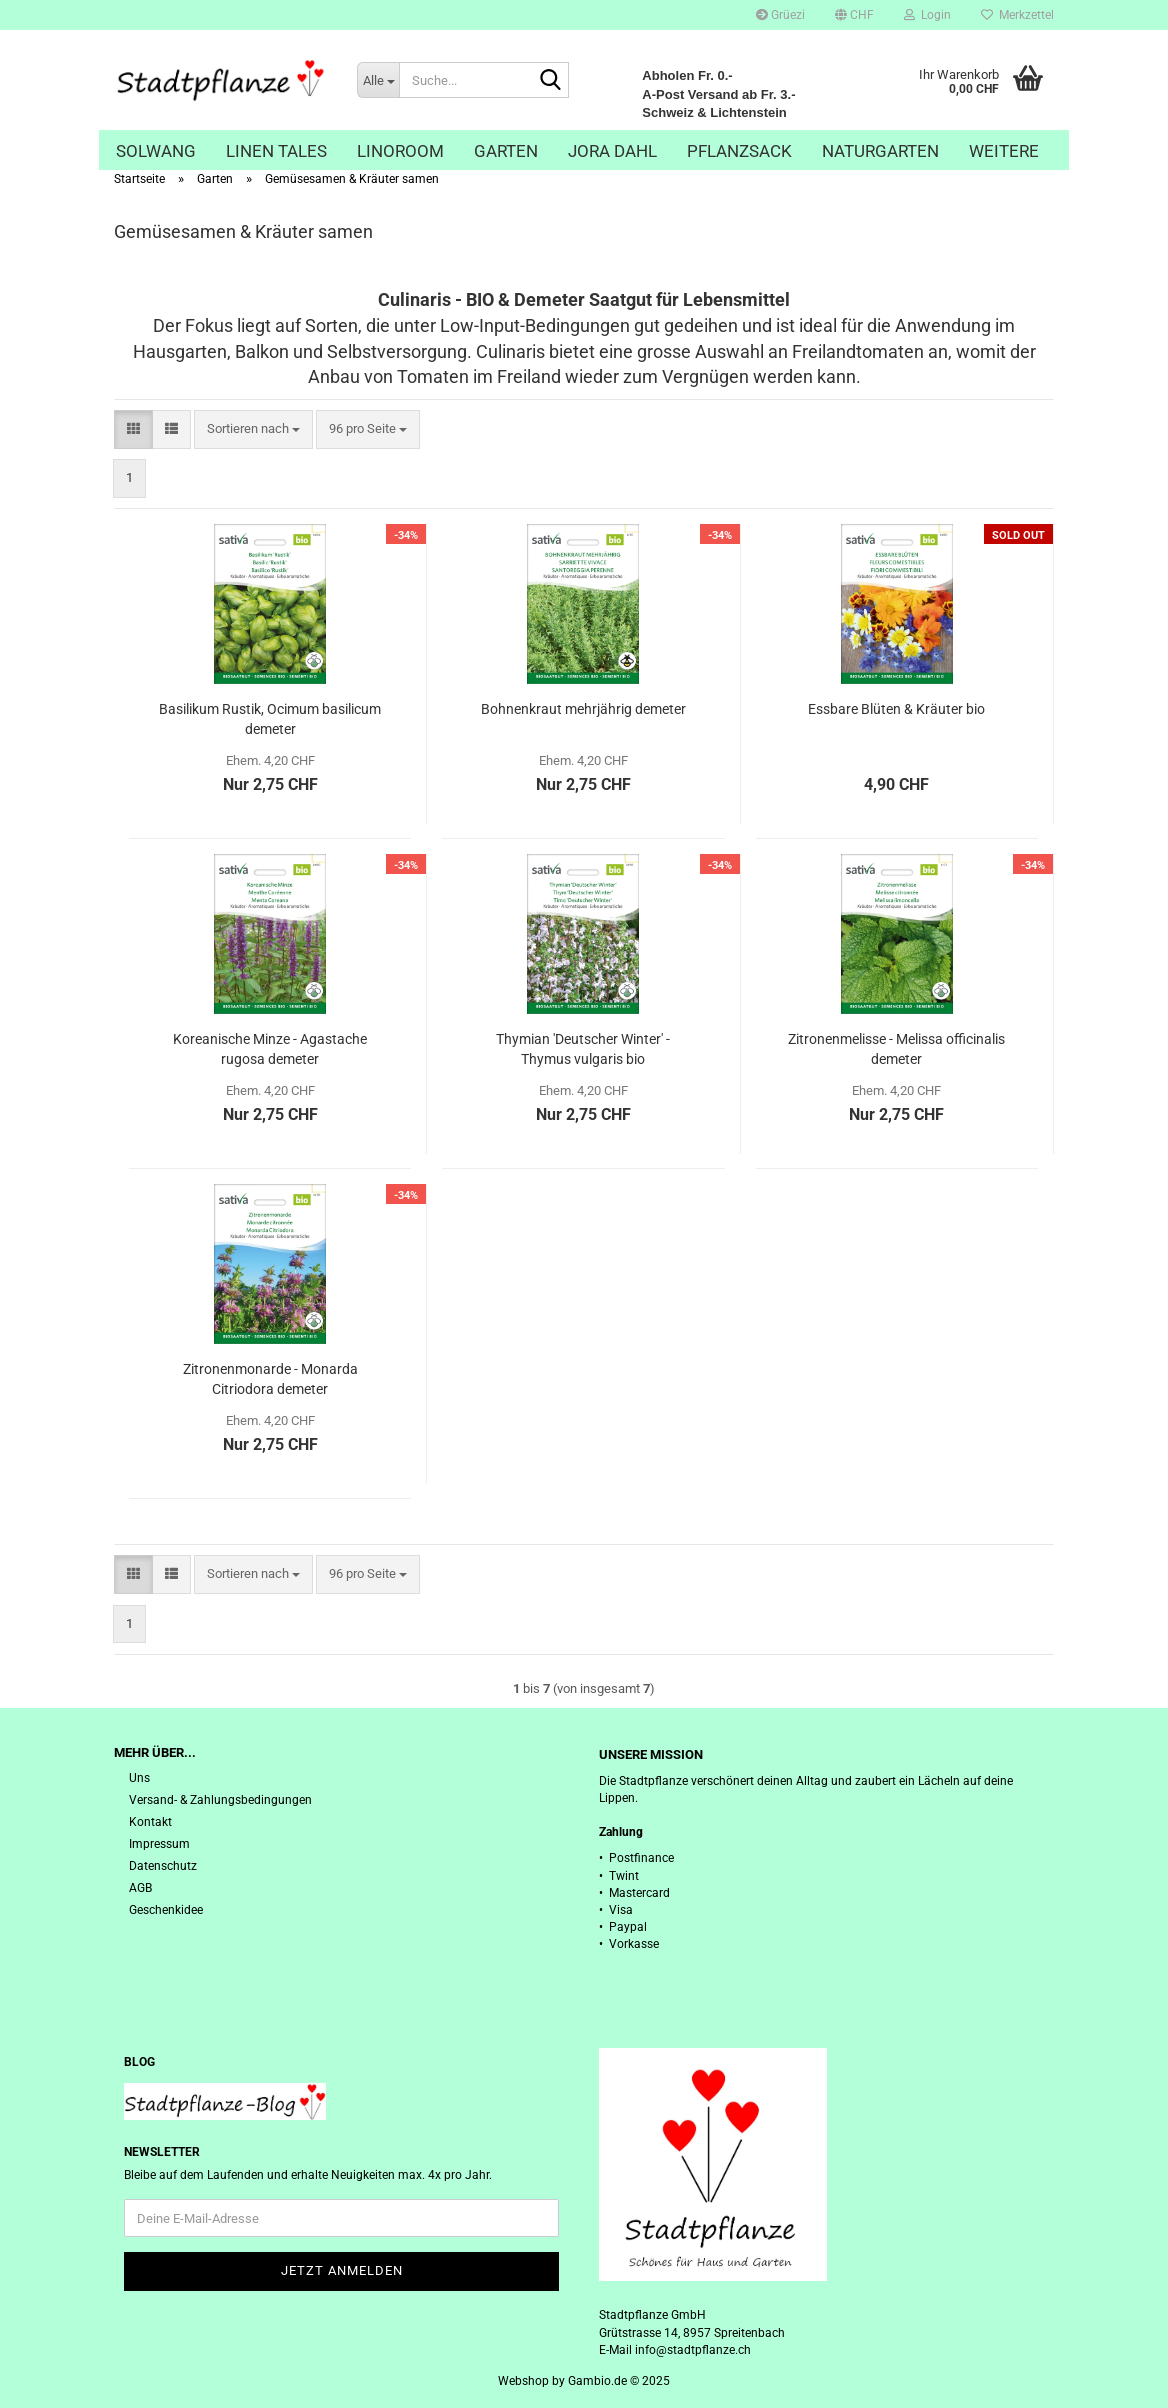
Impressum (159, 1844)
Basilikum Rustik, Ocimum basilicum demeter (270, 719)
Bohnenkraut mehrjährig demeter (583, 709)
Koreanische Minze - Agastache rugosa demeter (270, 1049)
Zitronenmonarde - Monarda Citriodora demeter (270, 1379)
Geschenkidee (166, 1910)
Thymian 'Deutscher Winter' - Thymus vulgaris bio (583, 1049)
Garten (506, 151)
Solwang (156, 151)
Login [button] (927, 15)
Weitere (1004, 151)
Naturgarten (880, 151)
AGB (140, 1888)
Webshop (523, 2381)
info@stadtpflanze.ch (693, 2350)
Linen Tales (276, 151)
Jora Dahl (612, 151)
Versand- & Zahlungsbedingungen (220, 1800)
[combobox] (253, 429)
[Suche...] (378, 80)
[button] (854, 15)
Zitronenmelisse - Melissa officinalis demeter (896, 1049)
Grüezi (780, 15)
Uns (139, 1778)
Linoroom (400, 151)
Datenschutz (163, 1866)
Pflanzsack (739, 151)
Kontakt (150, 1822)
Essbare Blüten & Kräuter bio (896, 709)
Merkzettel (1017, 15)
